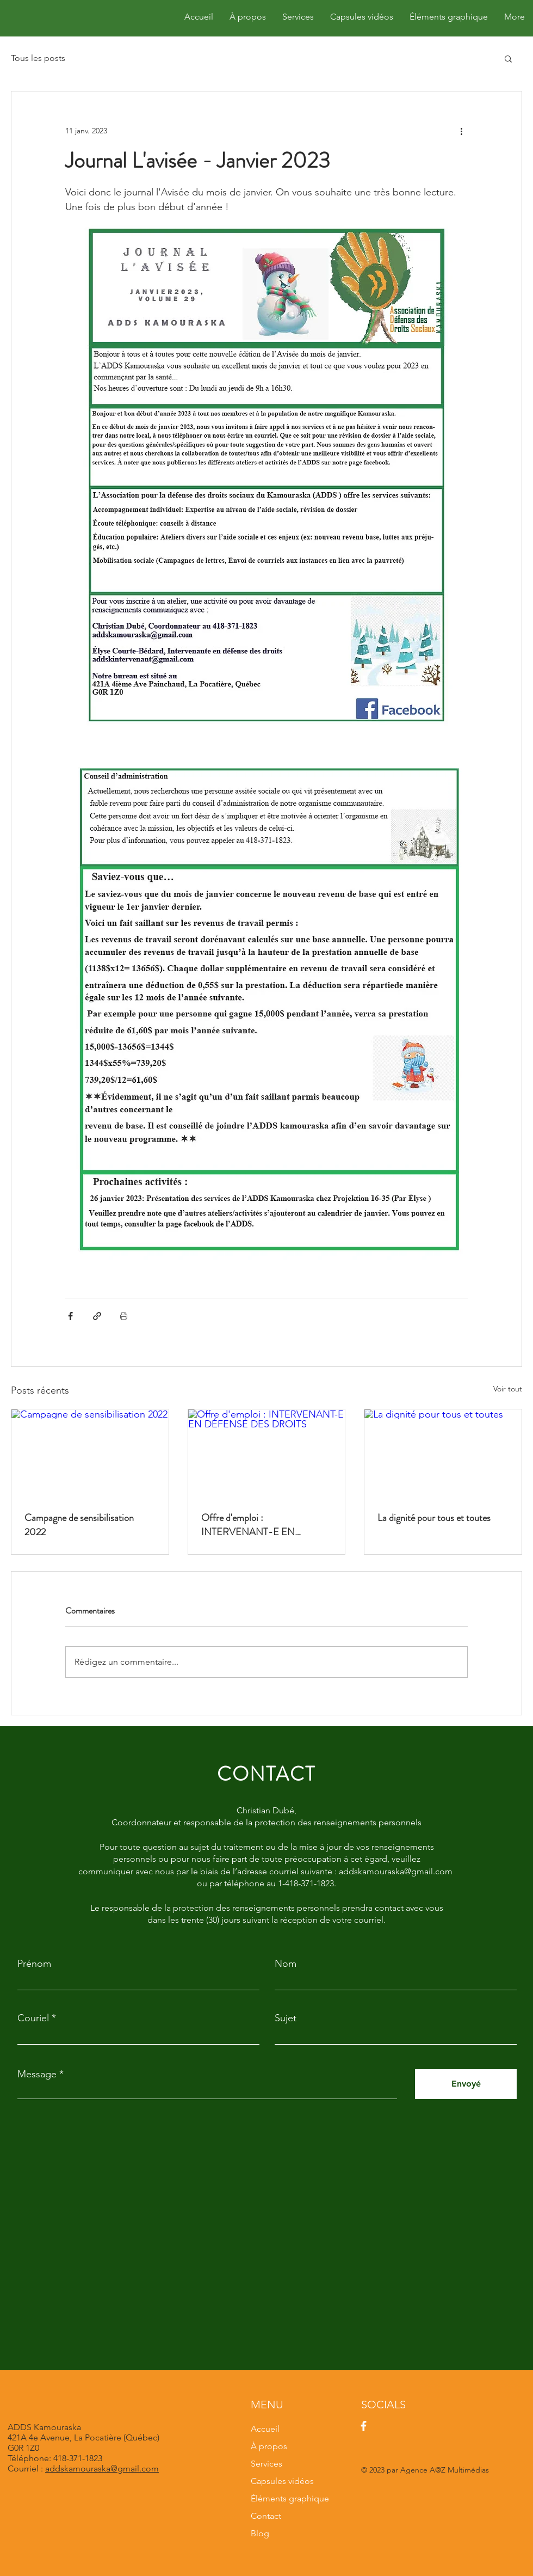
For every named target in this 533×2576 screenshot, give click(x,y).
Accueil (265, 2429)
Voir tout (507, 1389)
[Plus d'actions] (461, 130)
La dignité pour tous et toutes (434, 1518)
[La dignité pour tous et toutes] (443, 1453)
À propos (269, 2446)
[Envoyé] (466, 2084)
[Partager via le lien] (97, 1316)
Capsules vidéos (282, 2481)
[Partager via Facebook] (70, 1316)
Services (266, 2463)
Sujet (285, 2018)
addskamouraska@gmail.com (102, 2468)
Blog (260, 2533)
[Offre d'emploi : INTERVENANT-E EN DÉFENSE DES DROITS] (266, 1453)
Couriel (33, 2018)
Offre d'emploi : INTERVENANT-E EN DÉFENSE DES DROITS (251, 1525)
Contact (266, 2516)
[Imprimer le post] (124, 1316)
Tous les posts (38, 58)
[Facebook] (363, 2426)
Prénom (34, 1963)
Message (37, 2074)
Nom (285, 1963)
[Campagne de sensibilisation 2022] (90, 1453)
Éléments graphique (290, 2498)
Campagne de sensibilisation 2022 (79, 1525)
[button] (508, 58)
